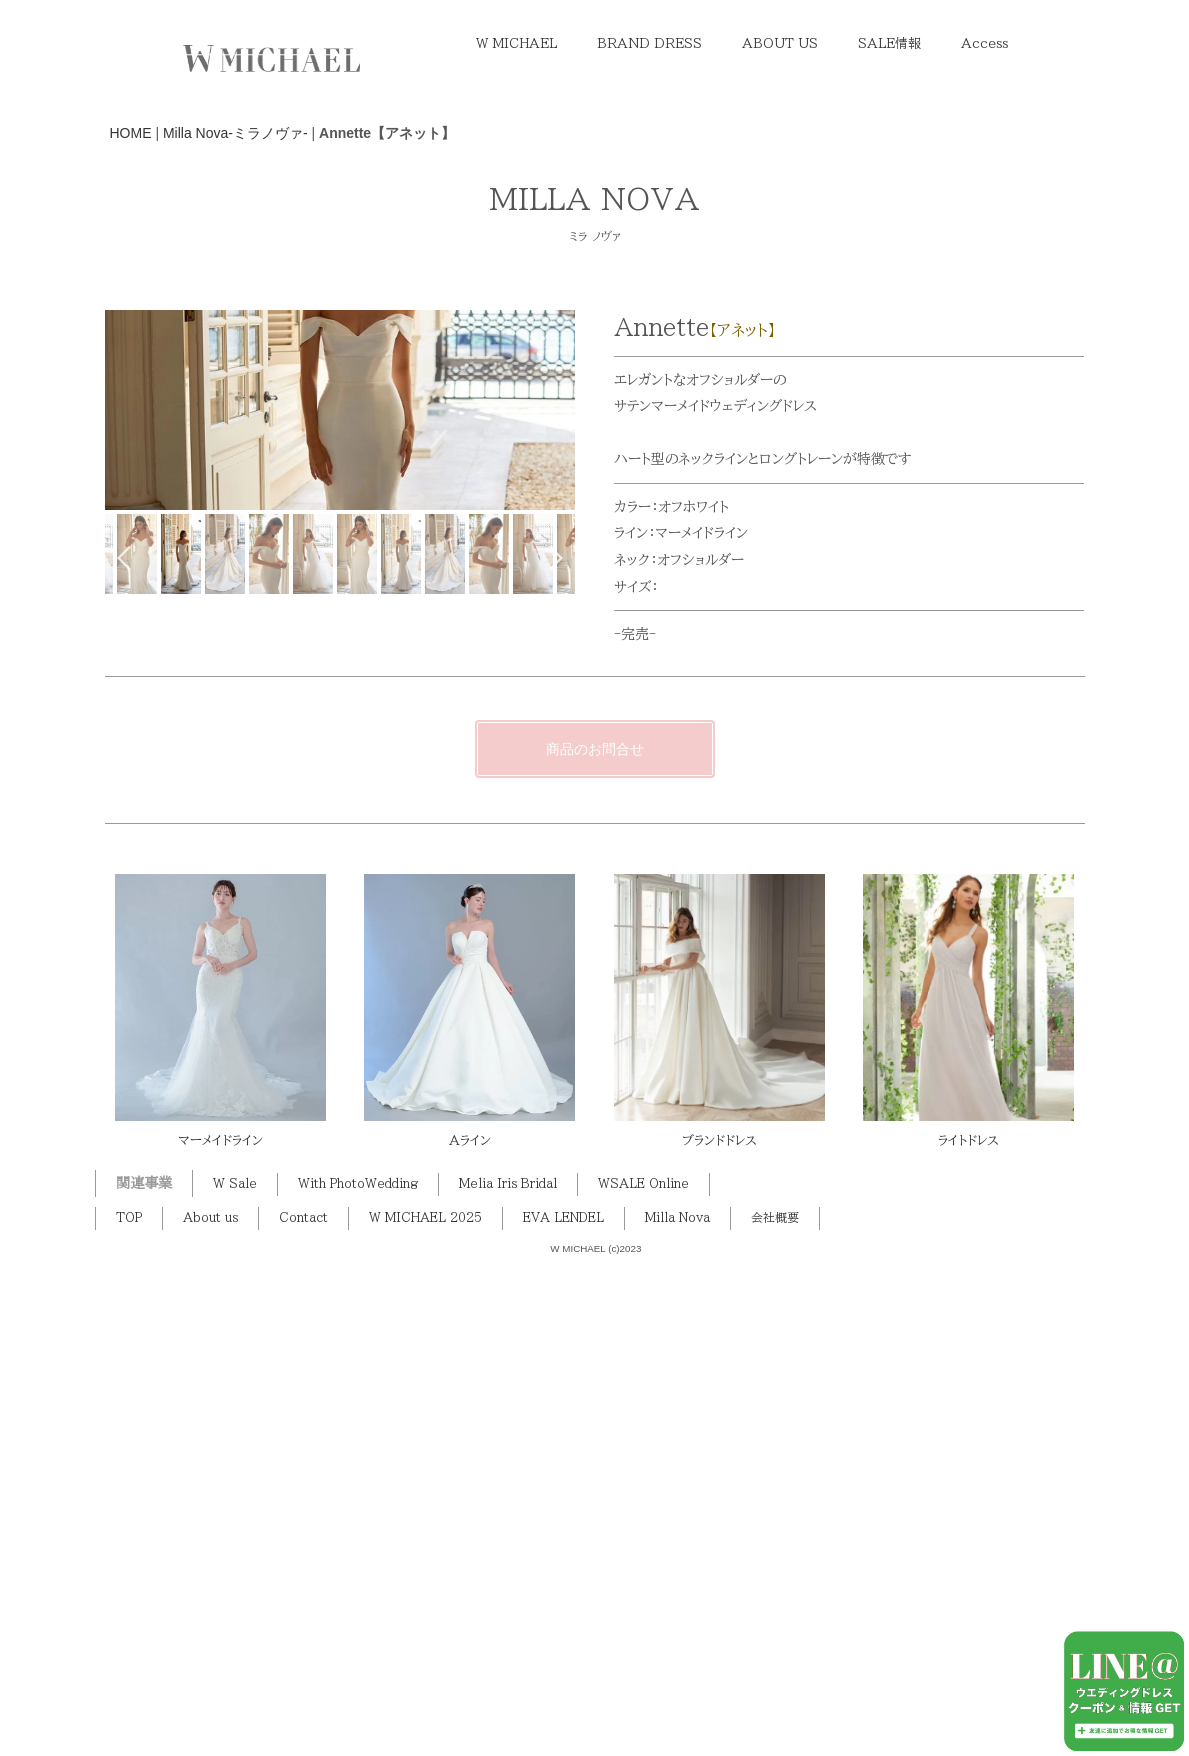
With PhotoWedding (358, 1681)
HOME (131, 133)
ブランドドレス (719, 1637)
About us (210, 1715)
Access (984, 43)
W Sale (235, 1681)
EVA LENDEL (563, 1715)
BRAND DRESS (649, 43)
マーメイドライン (220, 1637)
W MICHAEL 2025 (425, 1715)
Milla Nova (677, 1715)
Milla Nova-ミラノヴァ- (235, 133)
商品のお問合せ (595, 1246)
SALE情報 (889, 43)
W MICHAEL (516, 43)
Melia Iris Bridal (508, 1681)
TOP (129, 1715)
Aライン (470, 1637)
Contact (303, 1715)
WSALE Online (643, 1681)
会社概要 (775, 1715)
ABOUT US (780, 43)
